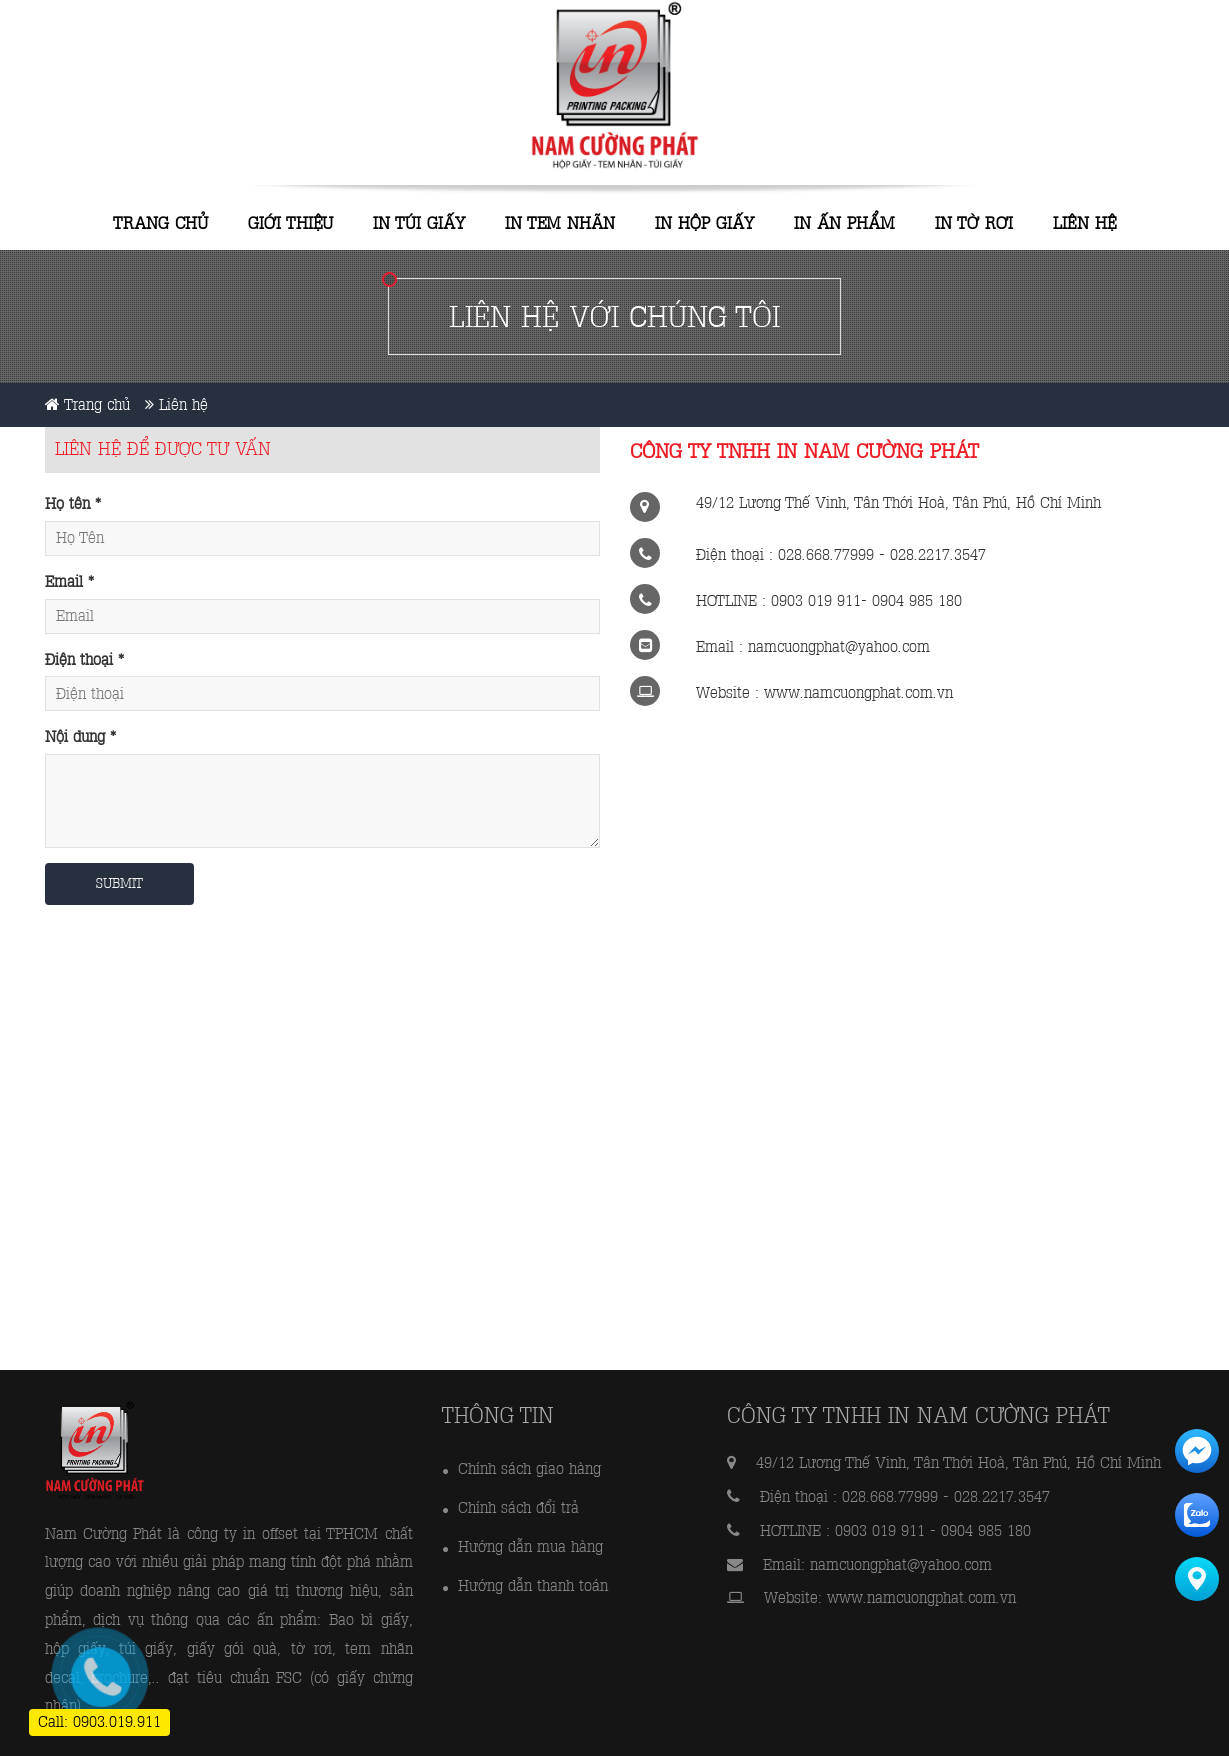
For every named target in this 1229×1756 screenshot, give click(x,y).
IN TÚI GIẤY (419, 223)
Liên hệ (1084, 223)
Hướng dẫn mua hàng (530, 1546)
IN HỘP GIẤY (704, 223)
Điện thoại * (84, 659)
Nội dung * (80, 736)
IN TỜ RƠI (974, 223)
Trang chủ (161, 223)
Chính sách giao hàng (529, 1468)
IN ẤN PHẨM (844, 223)
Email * (69, 581)
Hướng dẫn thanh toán (533, 1585)
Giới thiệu (290, 223)
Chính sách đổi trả (518, 1507)
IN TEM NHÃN (560, 223)
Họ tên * (73, 503)
